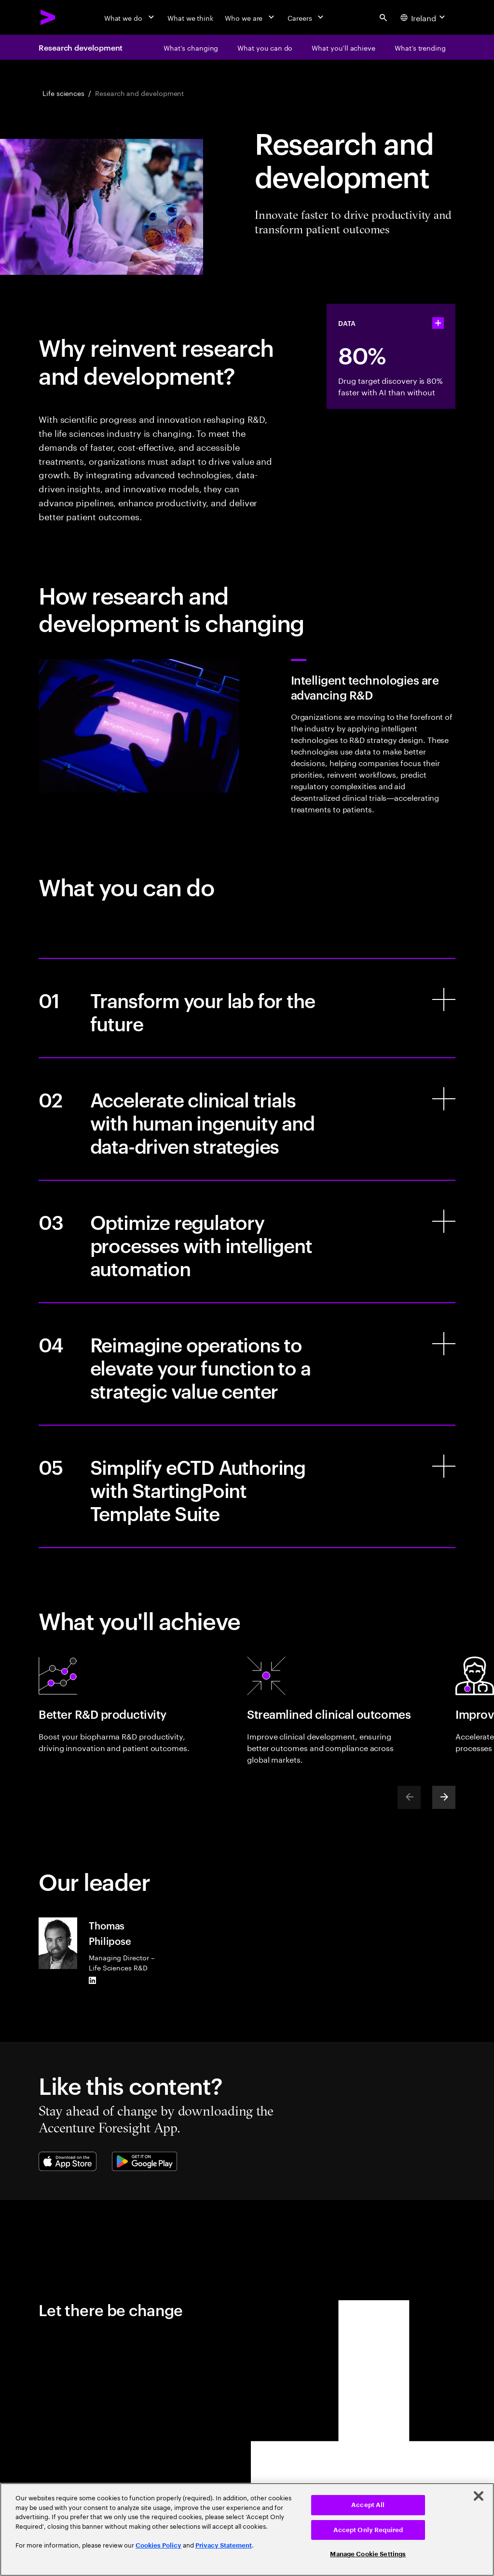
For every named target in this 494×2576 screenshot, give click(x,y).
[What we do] (130, 17)
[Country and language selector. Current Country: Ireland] (424, 17)
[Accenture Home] (48, 17)
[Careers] (306, 17)
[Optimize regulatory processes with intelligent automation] (247, 1241)
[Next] (443, 1797)
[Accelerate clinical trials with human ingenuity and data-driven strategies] (247, 1119)
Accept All (367, 2505)
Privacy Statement (223, 2545)
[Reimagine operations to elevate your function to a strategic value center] (247, 1364)
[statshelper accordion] (438, 323)
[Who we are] (250, 17)
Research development (81, 47)
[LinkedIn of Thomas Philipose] (92, 1980)
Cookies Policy (158, 2545)
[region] (247, 2529)
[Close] (478, 2496)
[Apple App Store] (67, 2161)
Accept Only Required (368, 2530)
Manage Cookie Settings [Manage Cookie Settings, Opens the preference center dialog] (368, 2554)
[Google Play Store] (144, 2161)
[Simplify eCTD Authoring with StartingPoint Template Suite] (247, 1486)
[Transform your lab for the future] (247, 1008)
